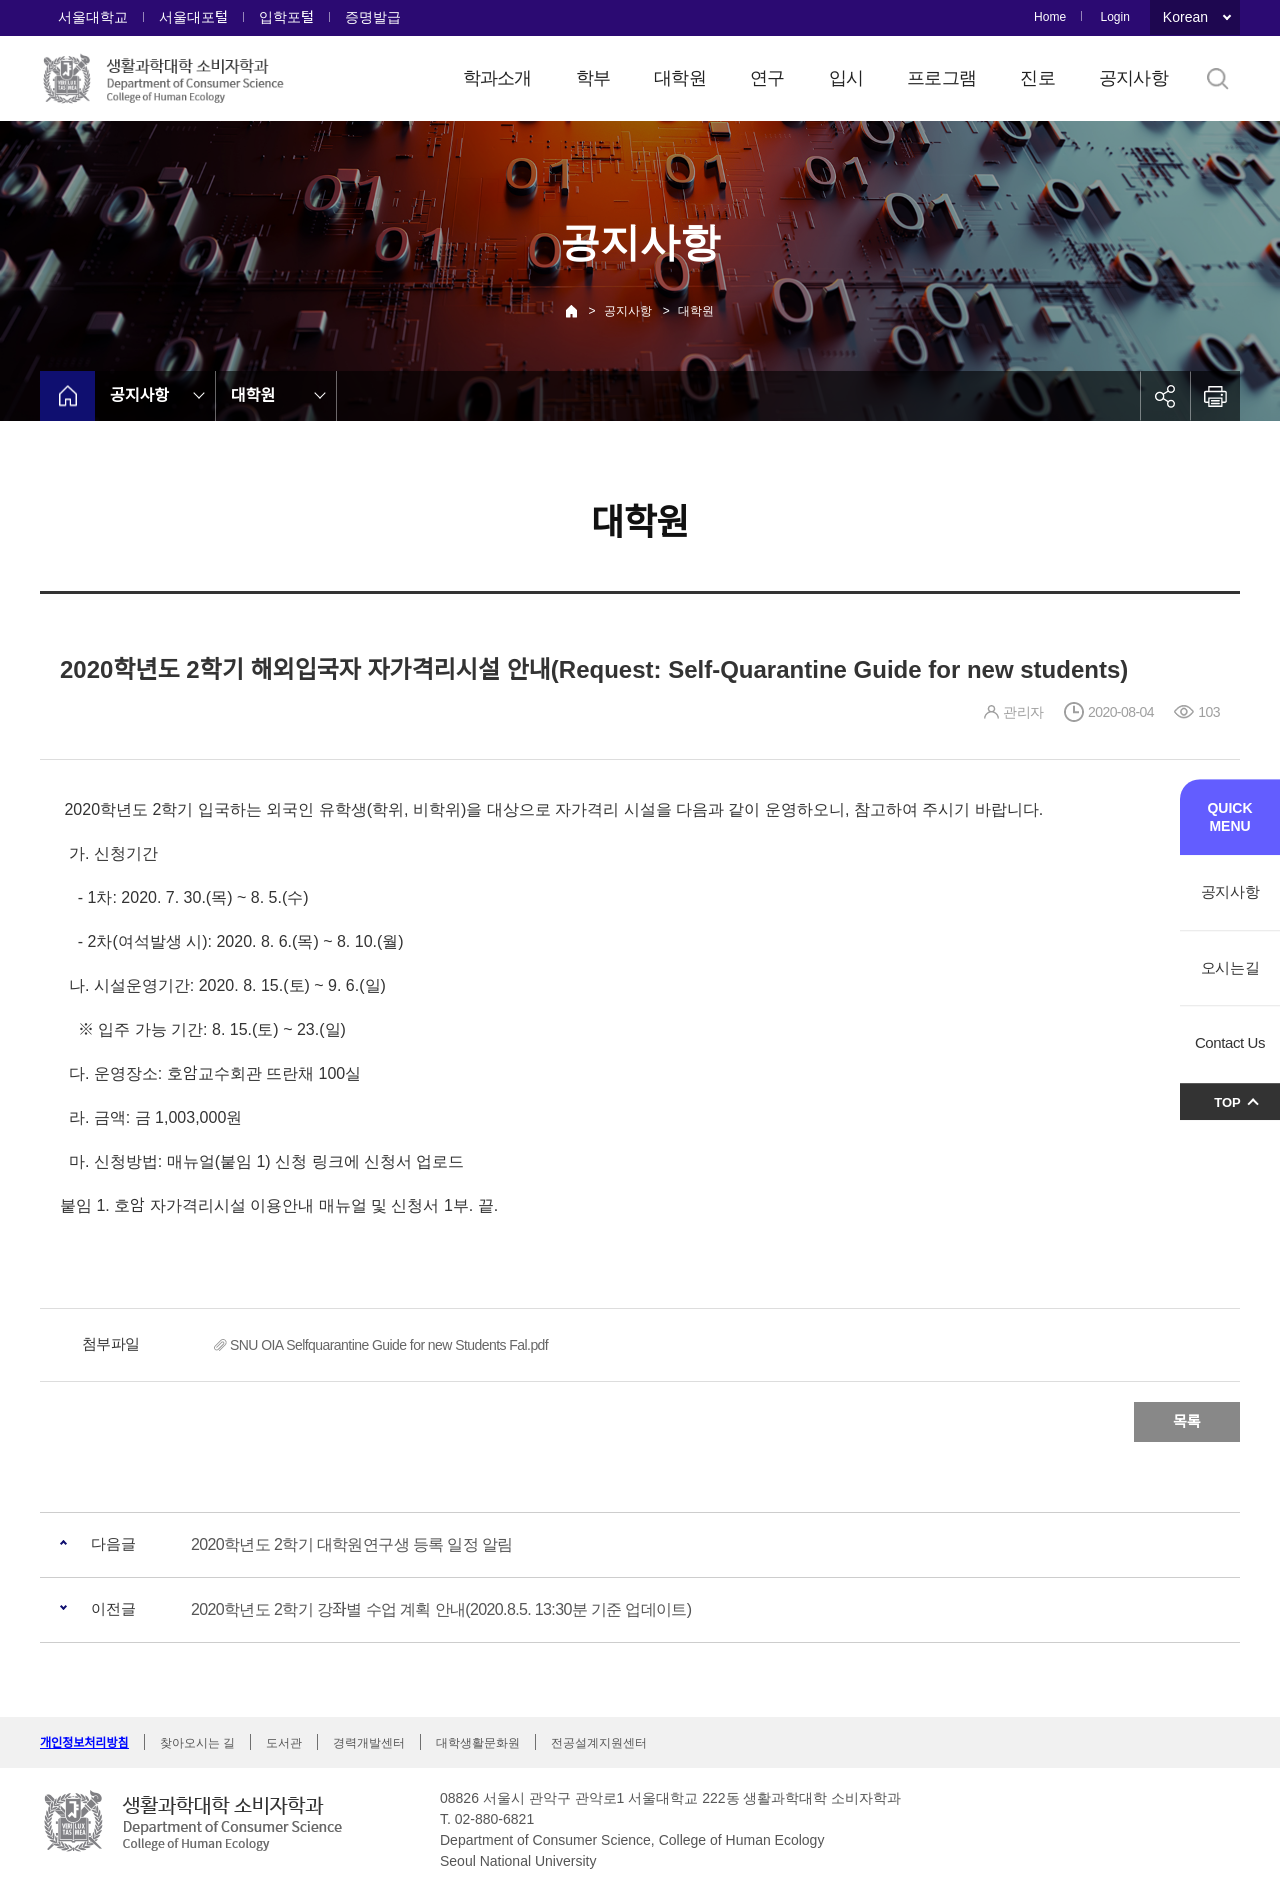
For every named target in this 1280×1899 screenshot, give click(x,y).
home (67, 396)
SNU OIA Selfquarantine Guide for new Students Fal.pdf (389, 1345)
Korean (1185, 17)
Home (1050, 17)
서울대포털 (193, 17)
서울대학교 (93, 17)
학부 (593, 78)
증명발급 (373, 17)
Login (1114, 17)
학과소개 (497, 78)
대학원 (680, 78)
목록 (1187, 1421)
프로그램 (941, 78)
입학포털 (286, 17)
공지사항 (1133, 78)
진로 (1037, 78)
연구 (767, 78)
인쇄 (1215, 396)
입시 (846, 78)
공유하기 (1165, 396)
